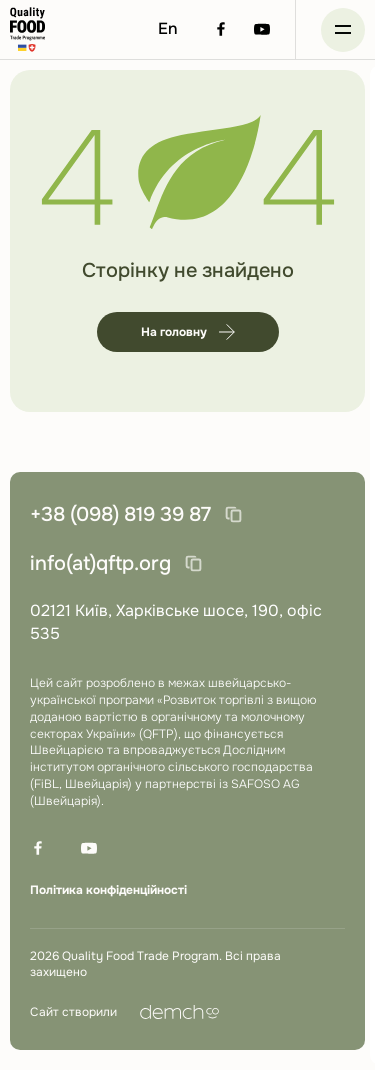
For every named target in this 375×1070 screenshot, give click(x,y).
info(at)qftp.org (100, 563)
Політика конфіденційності (108, 890)
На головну (188, 332)
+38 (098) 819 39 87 (120, 514)
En (168, 28)
